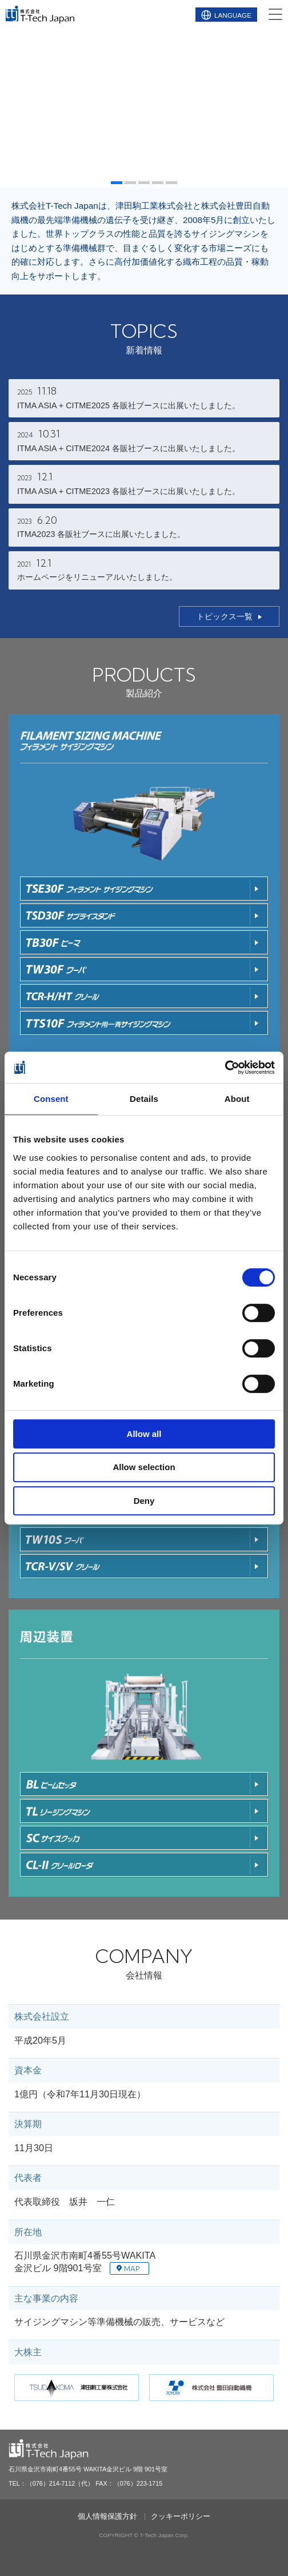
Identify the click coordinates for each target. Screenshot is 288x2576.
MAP (128, 2268)
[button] (116, 182)
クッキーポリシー (180, 2517)
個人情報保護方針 (107, 2517)
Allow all (144, 1434)
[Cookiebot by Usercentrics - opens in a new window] (225, 1067)
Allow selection (144, 1467)
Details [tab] (144, 1099)
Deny (144, 1501)
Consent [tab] (51, 1099)
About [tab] (237, 1099)
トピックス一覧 (225, 616)
